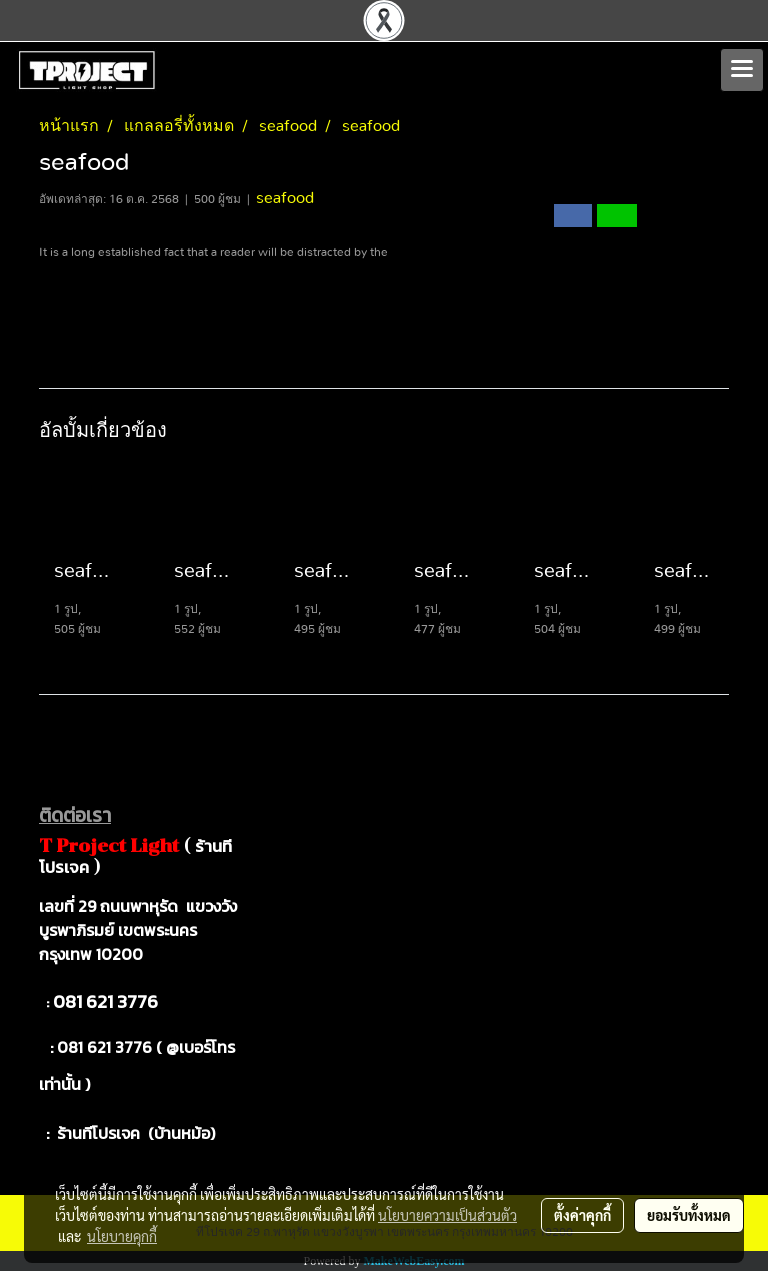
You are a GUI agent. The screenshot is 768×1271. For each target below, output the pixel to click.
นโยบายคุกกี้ (122, 1236)
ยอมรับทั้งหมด (689, 1215)
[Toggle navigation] (742, 70)
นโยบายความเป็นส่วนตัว (447, 1215)
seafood (285, 198)
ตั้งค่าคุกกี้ (582, 1215)
